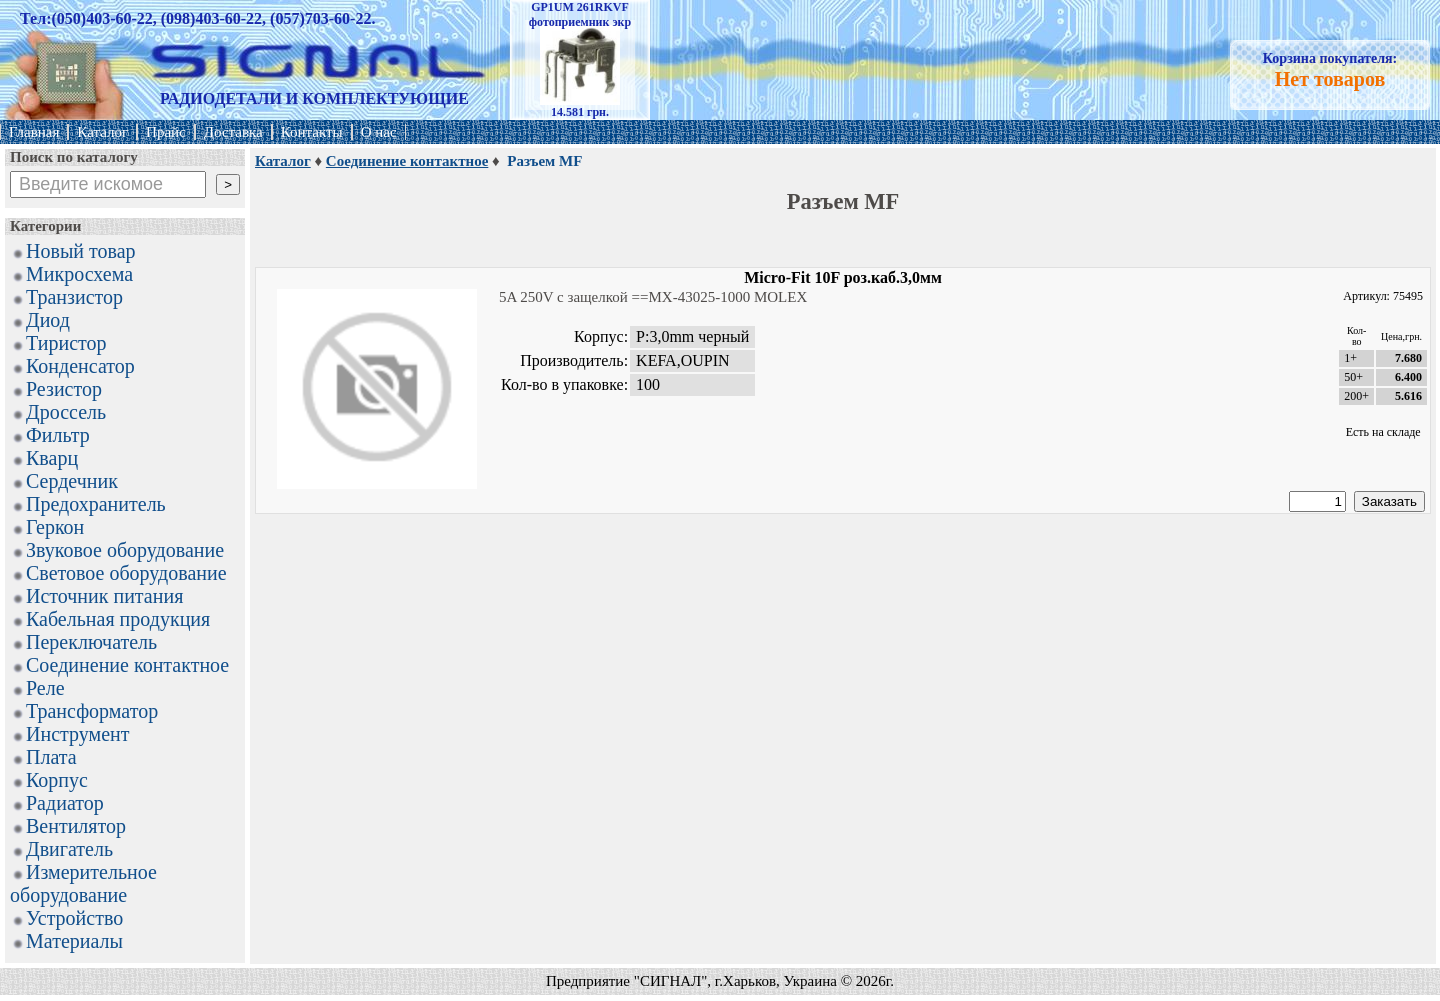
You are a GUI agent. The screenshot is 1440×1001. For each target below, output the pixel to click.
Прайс (166, 132)
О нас (379, 132)
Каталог (102, 132)
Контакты (312, 132)
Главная (34, 132)
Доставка (233, 132)
